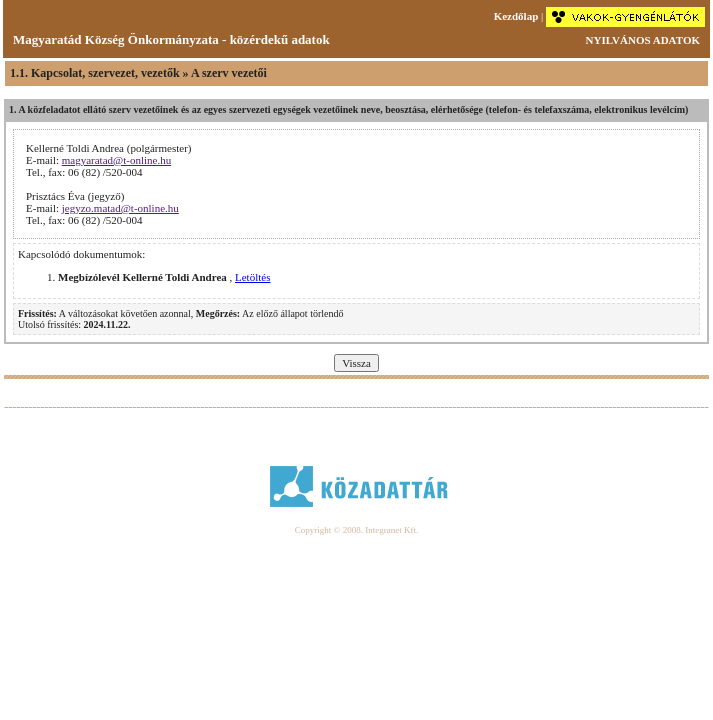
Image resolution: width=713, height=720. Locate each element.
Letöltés (252, 277)
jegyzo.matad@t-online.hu (120, 208)
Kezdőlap (516, 16)
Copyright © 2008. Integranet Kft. (356, 530)
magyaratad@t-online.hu (116, 160)
